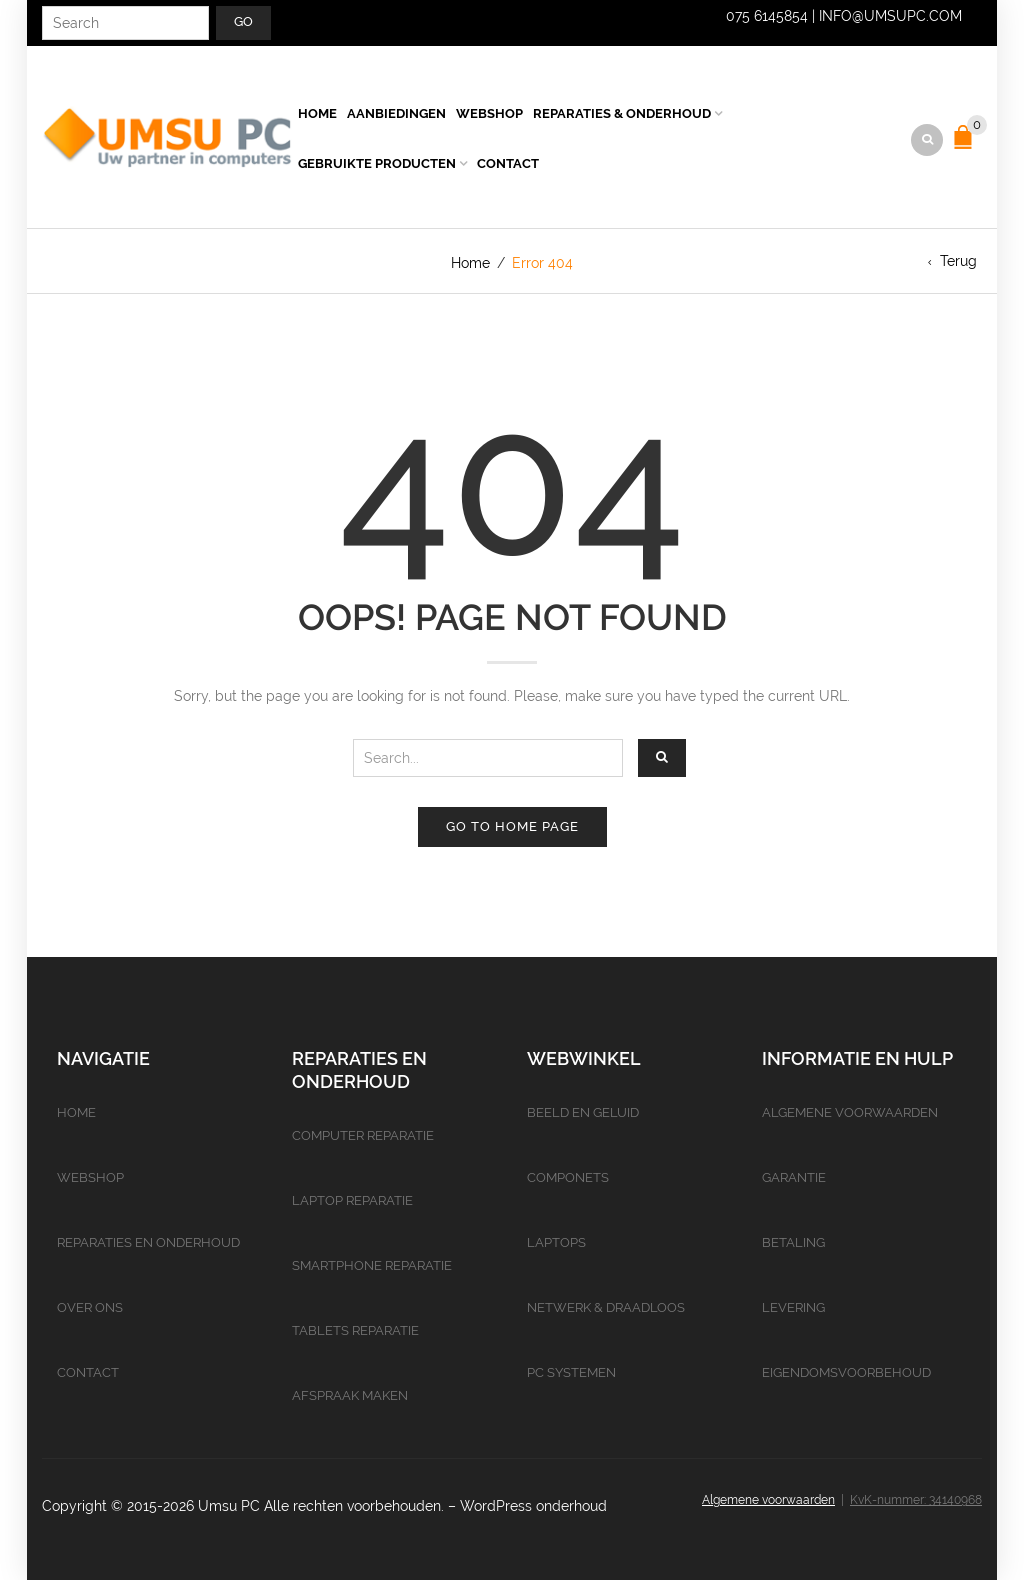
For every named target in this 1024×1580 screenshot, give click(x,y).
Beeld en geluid (583, 1112)
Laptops (556, 1242)
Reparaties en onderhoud (148, 1242)
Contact (508, 163)
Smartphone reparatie (372, 1265)
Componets (568, 1177)
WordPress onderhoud (533, 1506)
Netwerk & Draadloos (606, 1307)
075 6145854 (767, 16)
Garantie (794, 1177)
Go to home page (512, 826)
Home (317, 113)
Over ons (90, 1307)
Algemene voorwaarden (850, 1112)
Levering (793, 1307)
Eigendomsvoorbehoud (846, 1372)
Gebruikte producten (377, 163)
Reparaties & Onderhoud (622, 113)
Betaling (793, 1242)
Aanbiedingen (396, 113)
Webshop (489, 113)
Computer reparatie (363, 1135)
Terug (958, 261)
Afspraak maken (350, 1395)
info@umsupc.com (890, 16)
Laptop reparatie (352, 1200)
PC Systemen (571, 1372)
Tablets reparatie (355, 1330)
